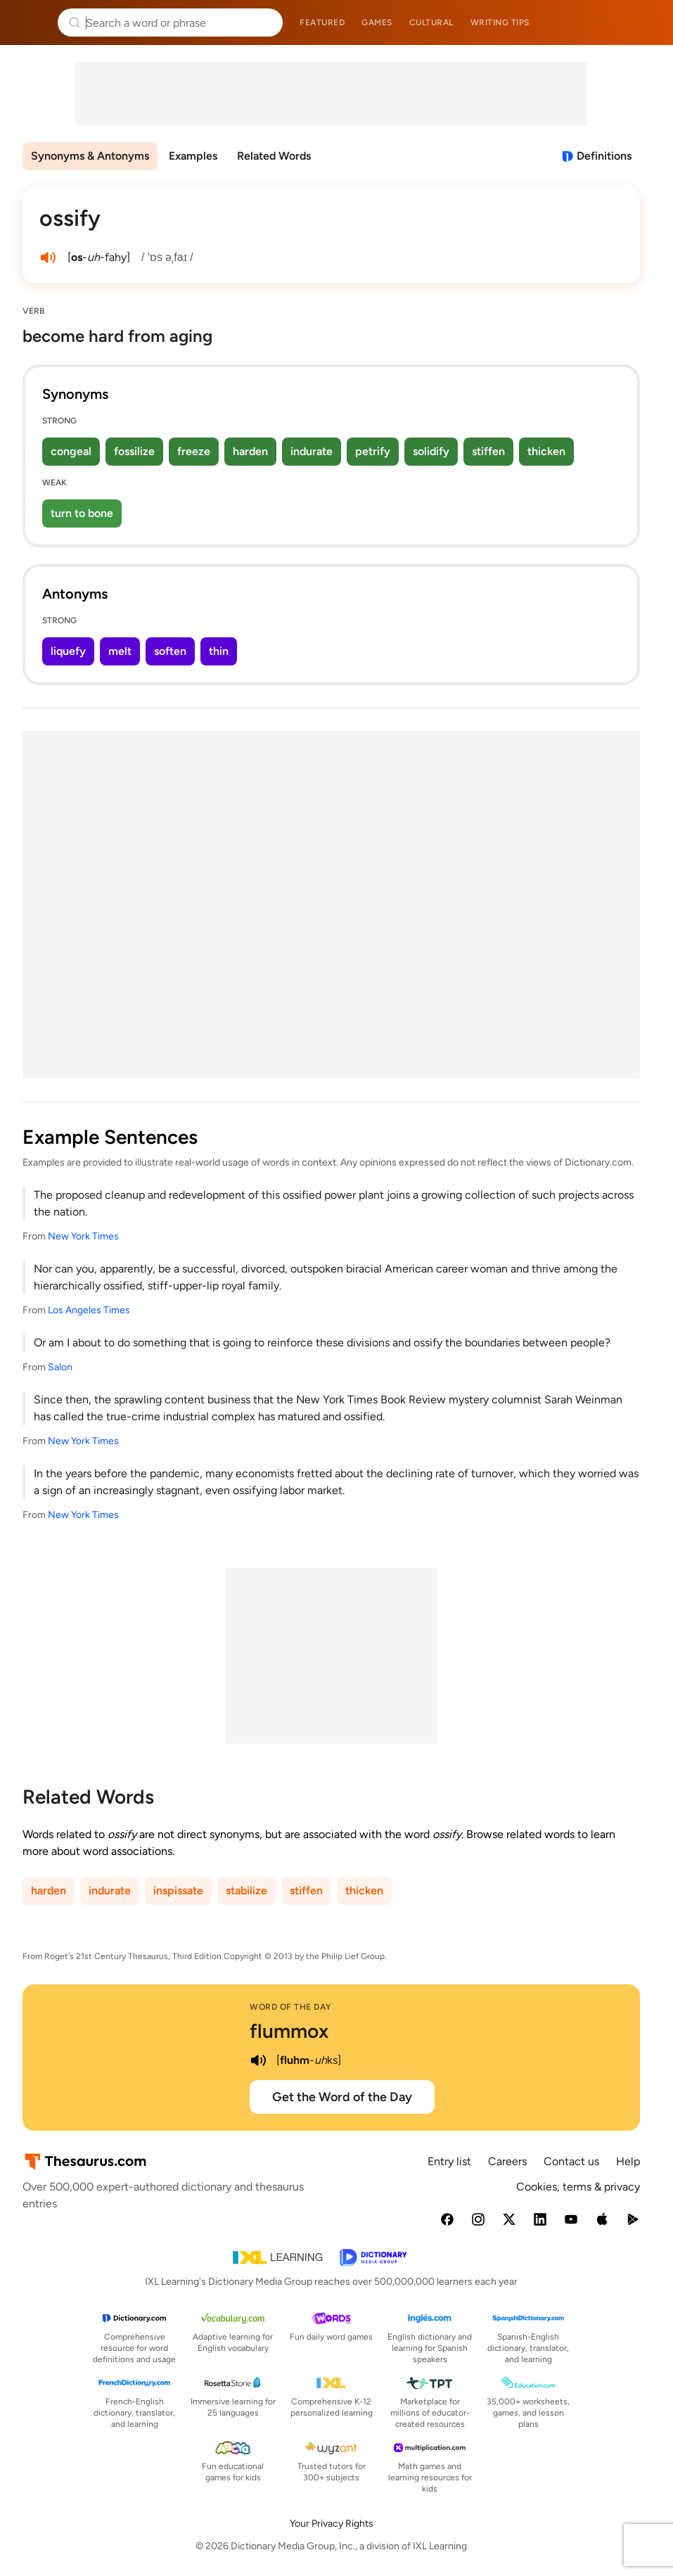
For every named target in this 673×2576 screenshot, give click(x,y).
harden (250, 451)
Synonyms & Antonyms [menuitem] (90, 155)
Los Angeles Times (89, 1310)
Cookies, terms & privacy (578, 2186)
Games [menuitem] (376, 22)
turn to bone (82, 513)
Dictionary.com (642, 22)
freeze (193, 451)
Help (628, 2161)
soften (170, 651)
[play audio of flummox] (258, 2060)
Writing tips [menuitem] (500, 22)
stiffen (488, 451)
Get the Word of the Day (342, 2097)
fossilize (134, 451)
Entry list (449, 2161)
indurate (311, 451)
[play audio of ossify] (47, 257)
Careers (507, 2161)
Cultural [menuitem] (431, 22)
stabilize (246, 1890)
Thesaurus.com (32, 22)
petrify (372, 451)
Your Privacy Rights (331, 2524)
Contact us (571, 2161)
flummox (289, 2031)
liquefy (68, 651)
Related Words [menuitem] (274, 155)
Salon (60, 1367)
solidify (431, 451)
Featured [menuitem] (322, 22)
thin (219, 651)
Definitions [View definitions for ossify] (604, 155)
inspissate (178, 1890)
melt (120, 651)
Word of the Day (291, 2007)
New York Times (83, 1236)
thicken (546, 451)
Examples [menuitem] (193, 155)
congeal (71, 451)
